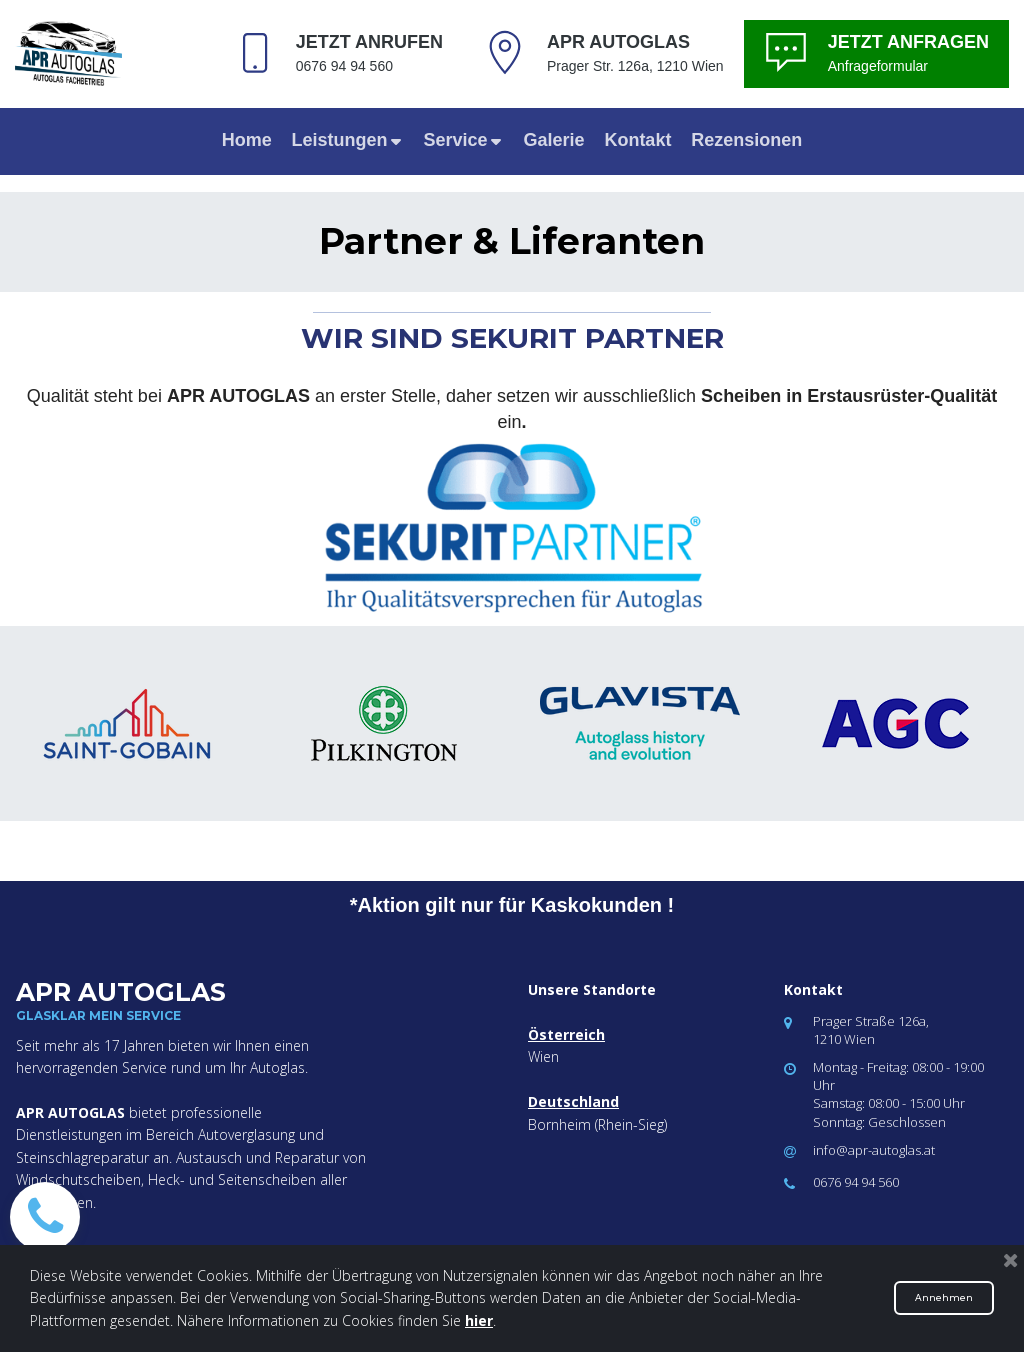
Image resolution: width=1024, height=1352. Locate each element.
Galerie (553, 140)
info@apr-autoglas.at (874, 1150)
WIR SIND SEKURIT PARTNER (512, 338)
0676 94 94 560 (856, 1182)
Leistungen (348, 140)
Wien (543, 1056)
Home (247, 140)
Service (464, 140)
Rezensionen (746, 140)
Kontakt (637, 140)
